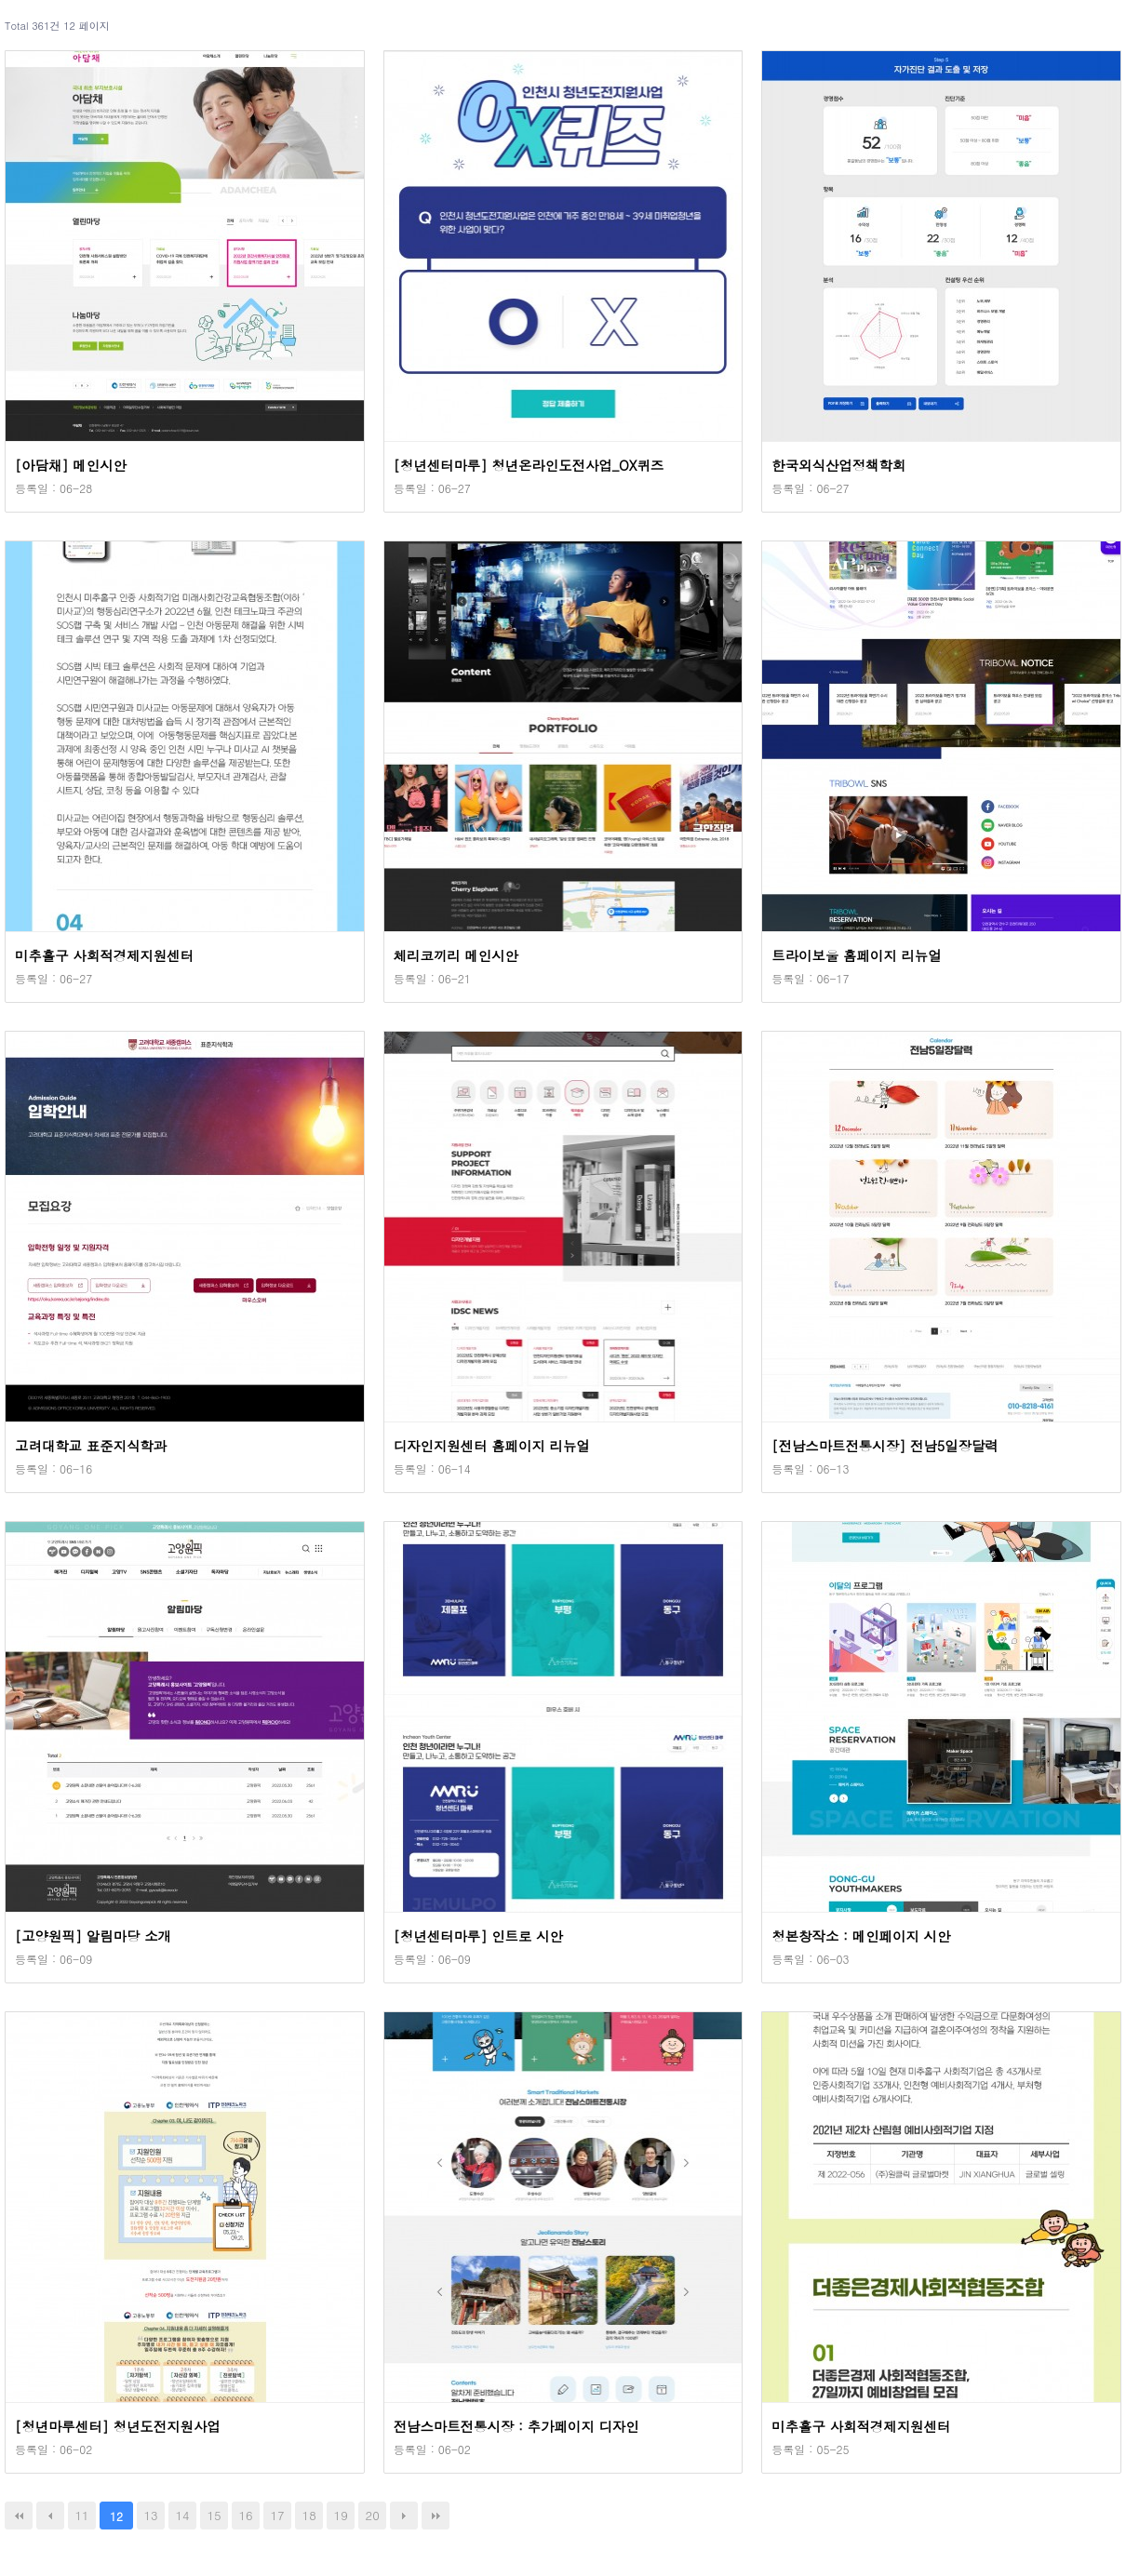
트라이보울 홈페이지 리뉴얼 (856, 955)
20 (373, 2515)
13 (150, 2515)
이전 (50, 2515)
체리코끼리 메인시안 (456, 955)
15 (214, 2515)
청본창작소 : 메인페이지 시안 (860, 1936)
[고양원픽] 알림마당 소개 (93, 1936)
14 (183, 2515)
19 (341, 2515)
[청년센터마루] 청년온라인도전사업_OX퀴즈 (529, 465)
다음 (404, 2515)
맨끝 (435, 2515)
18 (309, 2515)
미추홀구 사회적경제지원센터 (104, 955)
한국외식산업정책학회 (838, 465)
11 (81, 2515)
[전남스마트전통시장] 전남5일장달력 (884, 1445)
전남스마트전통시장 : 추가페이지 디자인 (516, 2426)
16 (246, 2515)
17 (278, 2515)
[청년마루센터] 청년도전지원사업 (118, 2426)
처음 (19, 2515)
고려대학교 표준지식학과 (91, 1445)
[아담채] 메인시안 (71, 465)
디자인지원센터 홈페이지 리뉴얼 (492, 1445)
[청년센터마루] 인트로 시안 (478, 1936)
